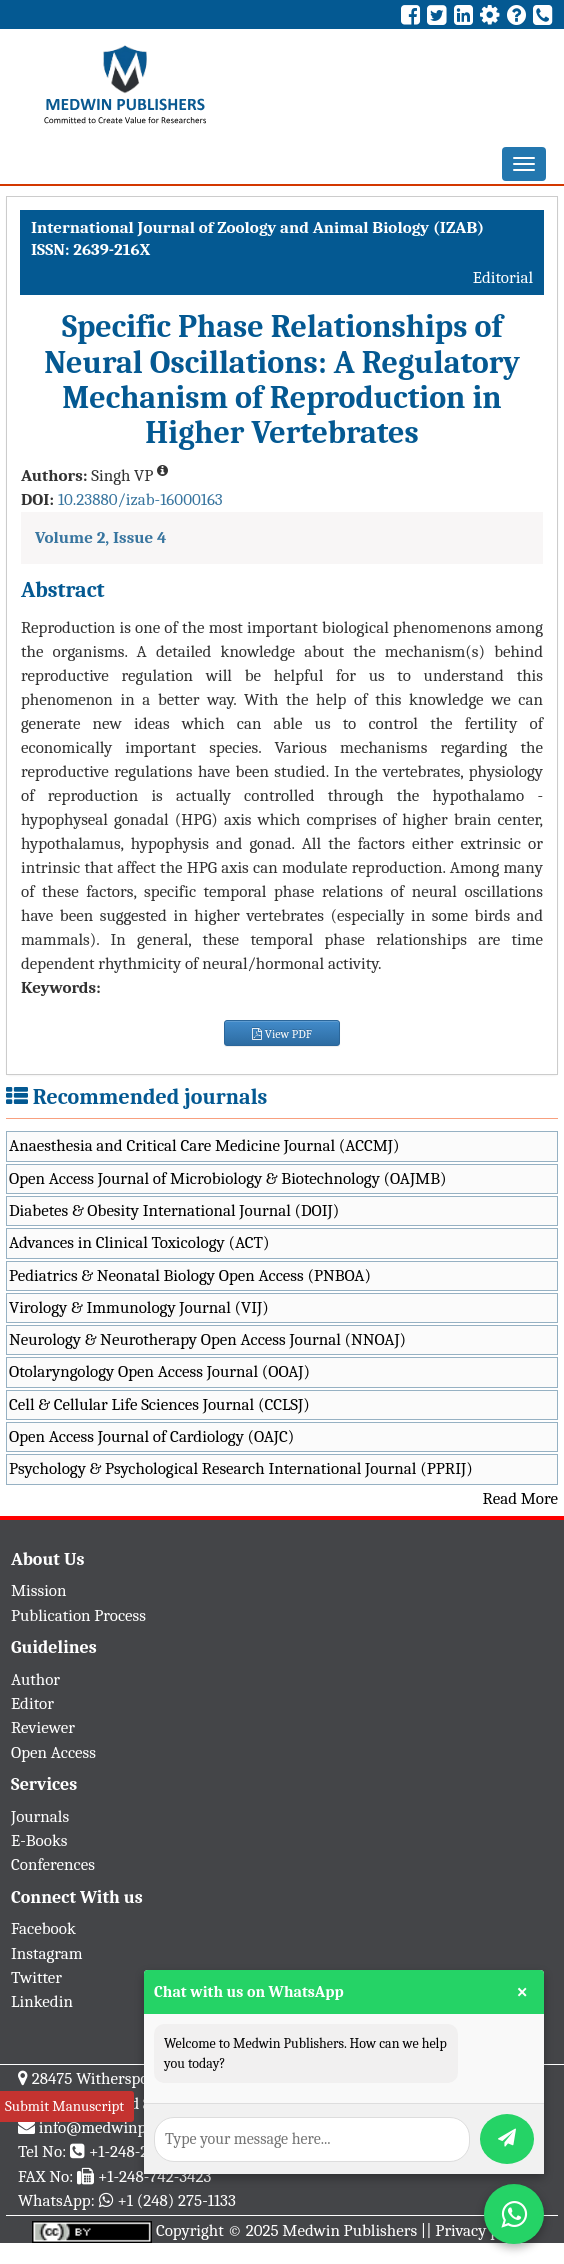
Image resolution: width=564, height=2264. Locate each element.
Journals (40, 1816)
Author (35, 1679)
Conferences (53, 1864)
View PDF (282, 1034)
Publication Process (78, 1615)
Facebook (43, 1928)
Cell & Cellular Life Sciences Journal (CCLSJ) (159, 1404)
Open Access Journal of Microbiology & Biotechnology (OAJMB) (228, 1178)
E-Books (39, 1840)
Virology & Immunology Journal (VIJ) (139, 1307)
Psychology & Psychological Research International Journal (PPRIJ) (241, 1468)
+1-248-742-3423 (154, 2176)
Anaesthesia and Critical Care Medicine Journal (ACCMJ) (204, 1145)
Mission (39, 1590)
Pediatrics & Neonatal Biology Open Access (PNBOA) (190, 1275)
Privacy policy (483, 2230)
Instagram (47, 1953)
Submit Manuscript (64, 2106)
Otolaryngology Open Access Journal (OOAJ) (159, 1371)
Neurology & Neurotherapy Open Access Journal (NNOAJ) (207, 1339)
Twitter (36, 1977)
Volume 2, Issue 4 (100, 537)
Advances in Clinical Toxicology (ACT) (139, 1242)
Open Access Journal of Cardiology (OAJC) (151, 1436)
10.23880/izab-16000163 (140, 499)
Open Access (53, 1752)
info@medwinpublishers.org (138, 2127)
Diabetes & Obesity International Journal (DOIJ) (174, 1210)
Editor (32, 1703)
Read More (520, 1498)
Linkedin (42, 2001)
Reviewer (43, 1727)
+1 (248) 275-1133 (176, 2200)
